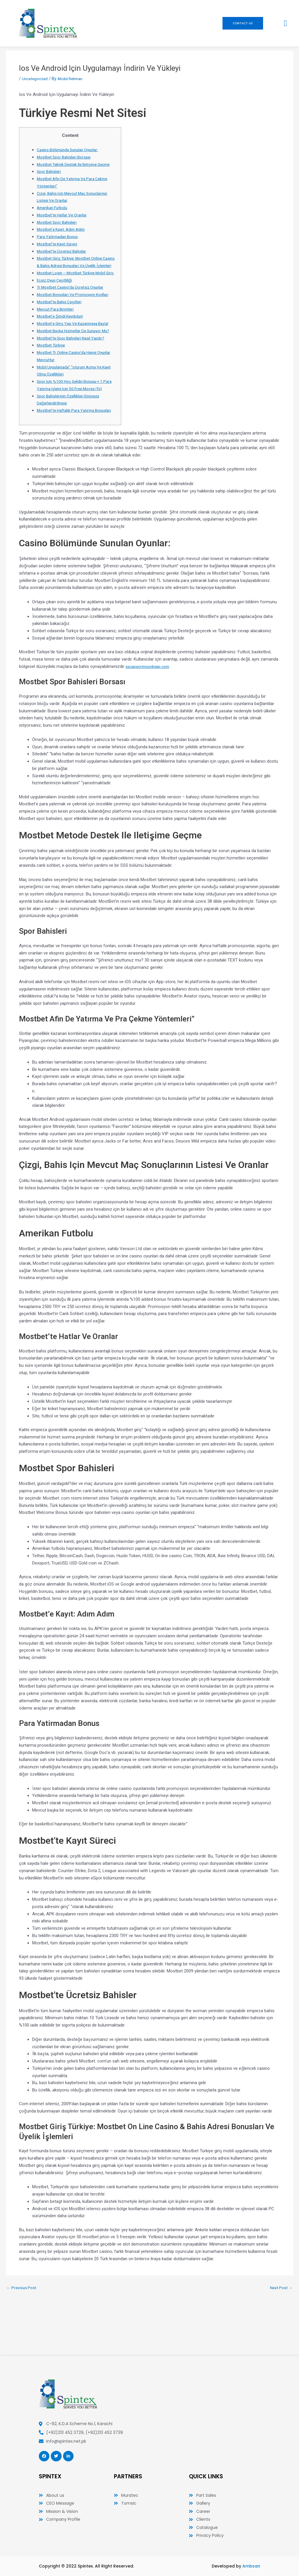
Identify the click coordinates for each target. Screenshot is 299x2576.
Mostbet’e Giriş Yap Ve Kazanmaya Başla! (77, 345)
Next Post (280, 2331)
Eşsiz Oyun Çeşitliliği (56, 301)
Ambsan (251, 2566)
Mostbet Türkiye (52, 374)
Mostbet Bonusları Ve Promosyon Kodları (76, 316)
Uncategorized (36, 78)
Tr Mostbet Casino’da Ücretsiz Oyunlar (73, 309)
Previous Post (22, 2331)
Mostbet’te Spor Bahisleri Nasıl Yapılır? (73, 367)
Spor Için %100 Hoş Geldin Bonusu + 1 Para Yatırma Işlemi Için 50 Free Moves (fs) (74, 418)
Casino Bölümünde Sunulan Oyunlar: (71, 149)
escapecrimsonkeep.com (150, 709)
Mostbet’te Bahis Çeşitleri (61, 323)
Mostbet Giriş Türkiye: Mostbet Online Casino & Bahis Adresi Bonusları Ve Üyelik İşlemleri (72, 273)
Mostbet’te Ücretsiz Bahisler (64, 258)
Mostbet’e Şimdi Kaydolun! (62, 338)
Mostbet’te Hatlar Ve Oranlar (64, 222)
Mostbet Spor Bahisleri (58, 229)
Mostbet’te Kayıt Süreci (59, 251)
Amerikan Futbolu (53, 215)
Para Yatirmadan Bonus (59, 244)
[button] (285, 23)
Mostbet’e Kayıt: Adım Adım (63, 236)
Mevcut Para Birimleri (57, 330)
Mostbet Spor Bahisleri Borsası (66, 157)
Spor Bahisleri (50, 178)
